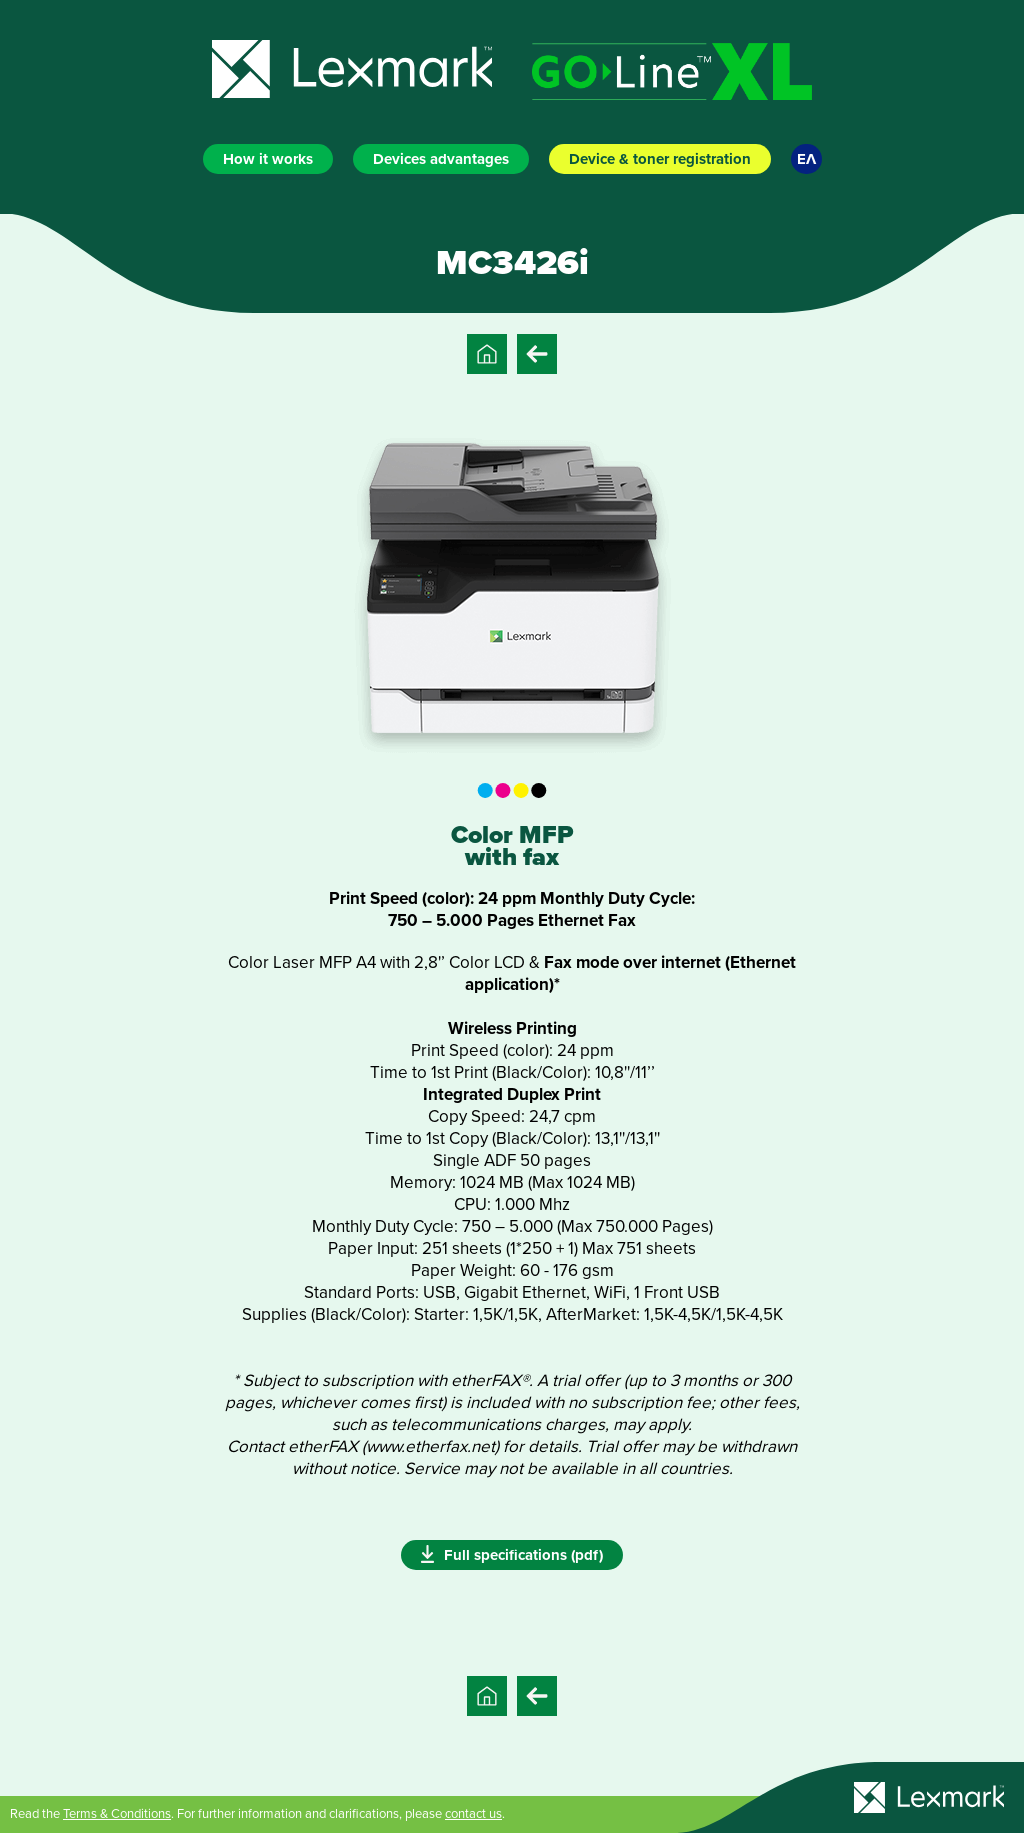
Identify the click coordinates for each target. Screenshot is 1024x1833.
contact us (473, 1814)
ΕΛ (806, 159)
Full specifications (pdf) (512, 1554)
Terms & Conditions (117, 1814)
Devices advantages (441, 159)
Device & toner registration (660, 159)
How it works (268, 159)
